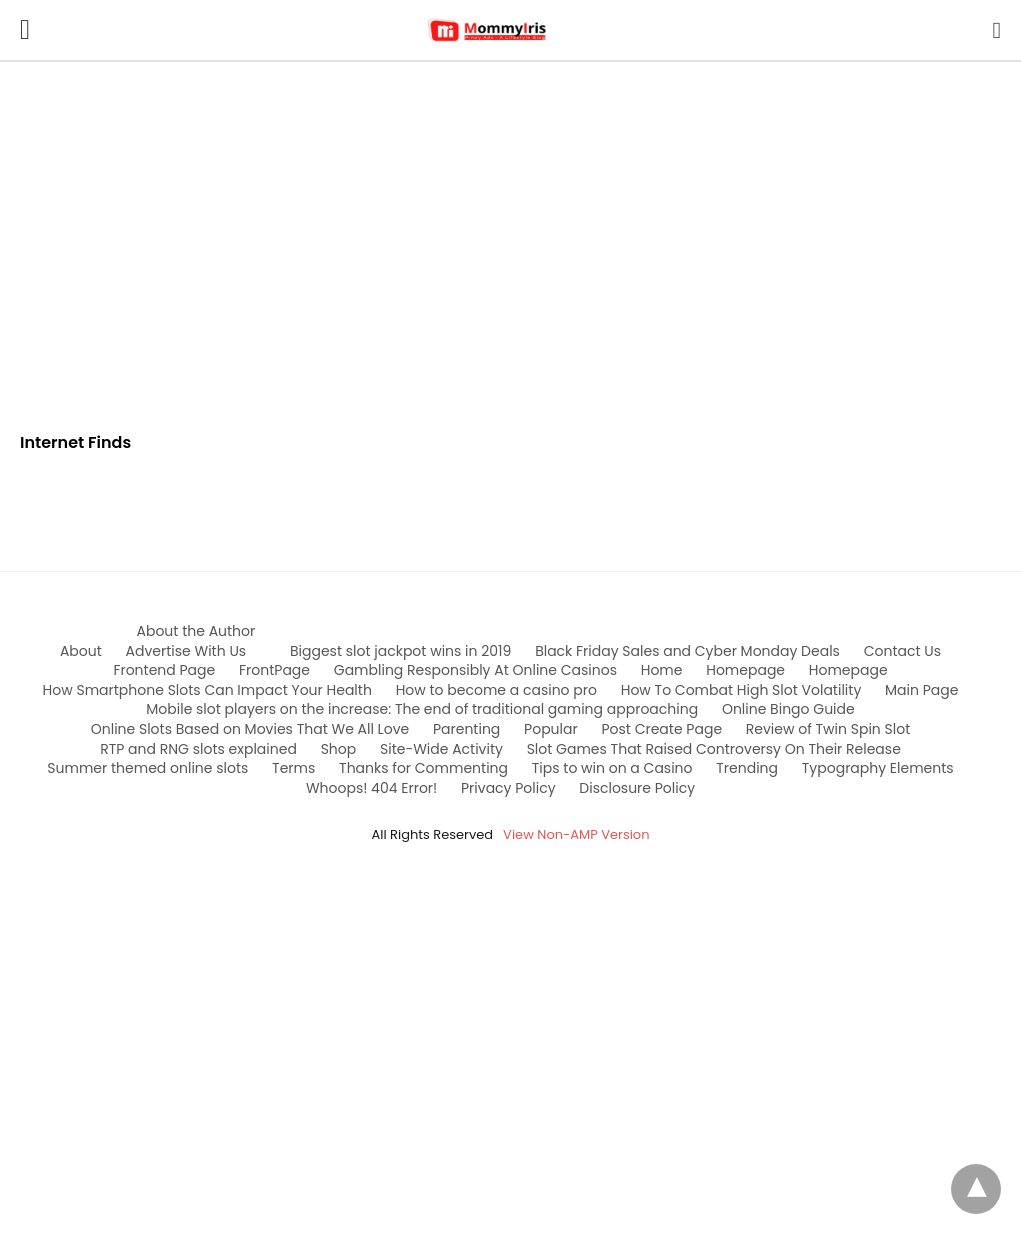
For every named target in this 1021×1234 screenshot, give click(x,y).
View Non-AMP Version (576, 834)
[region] (511, 232)
